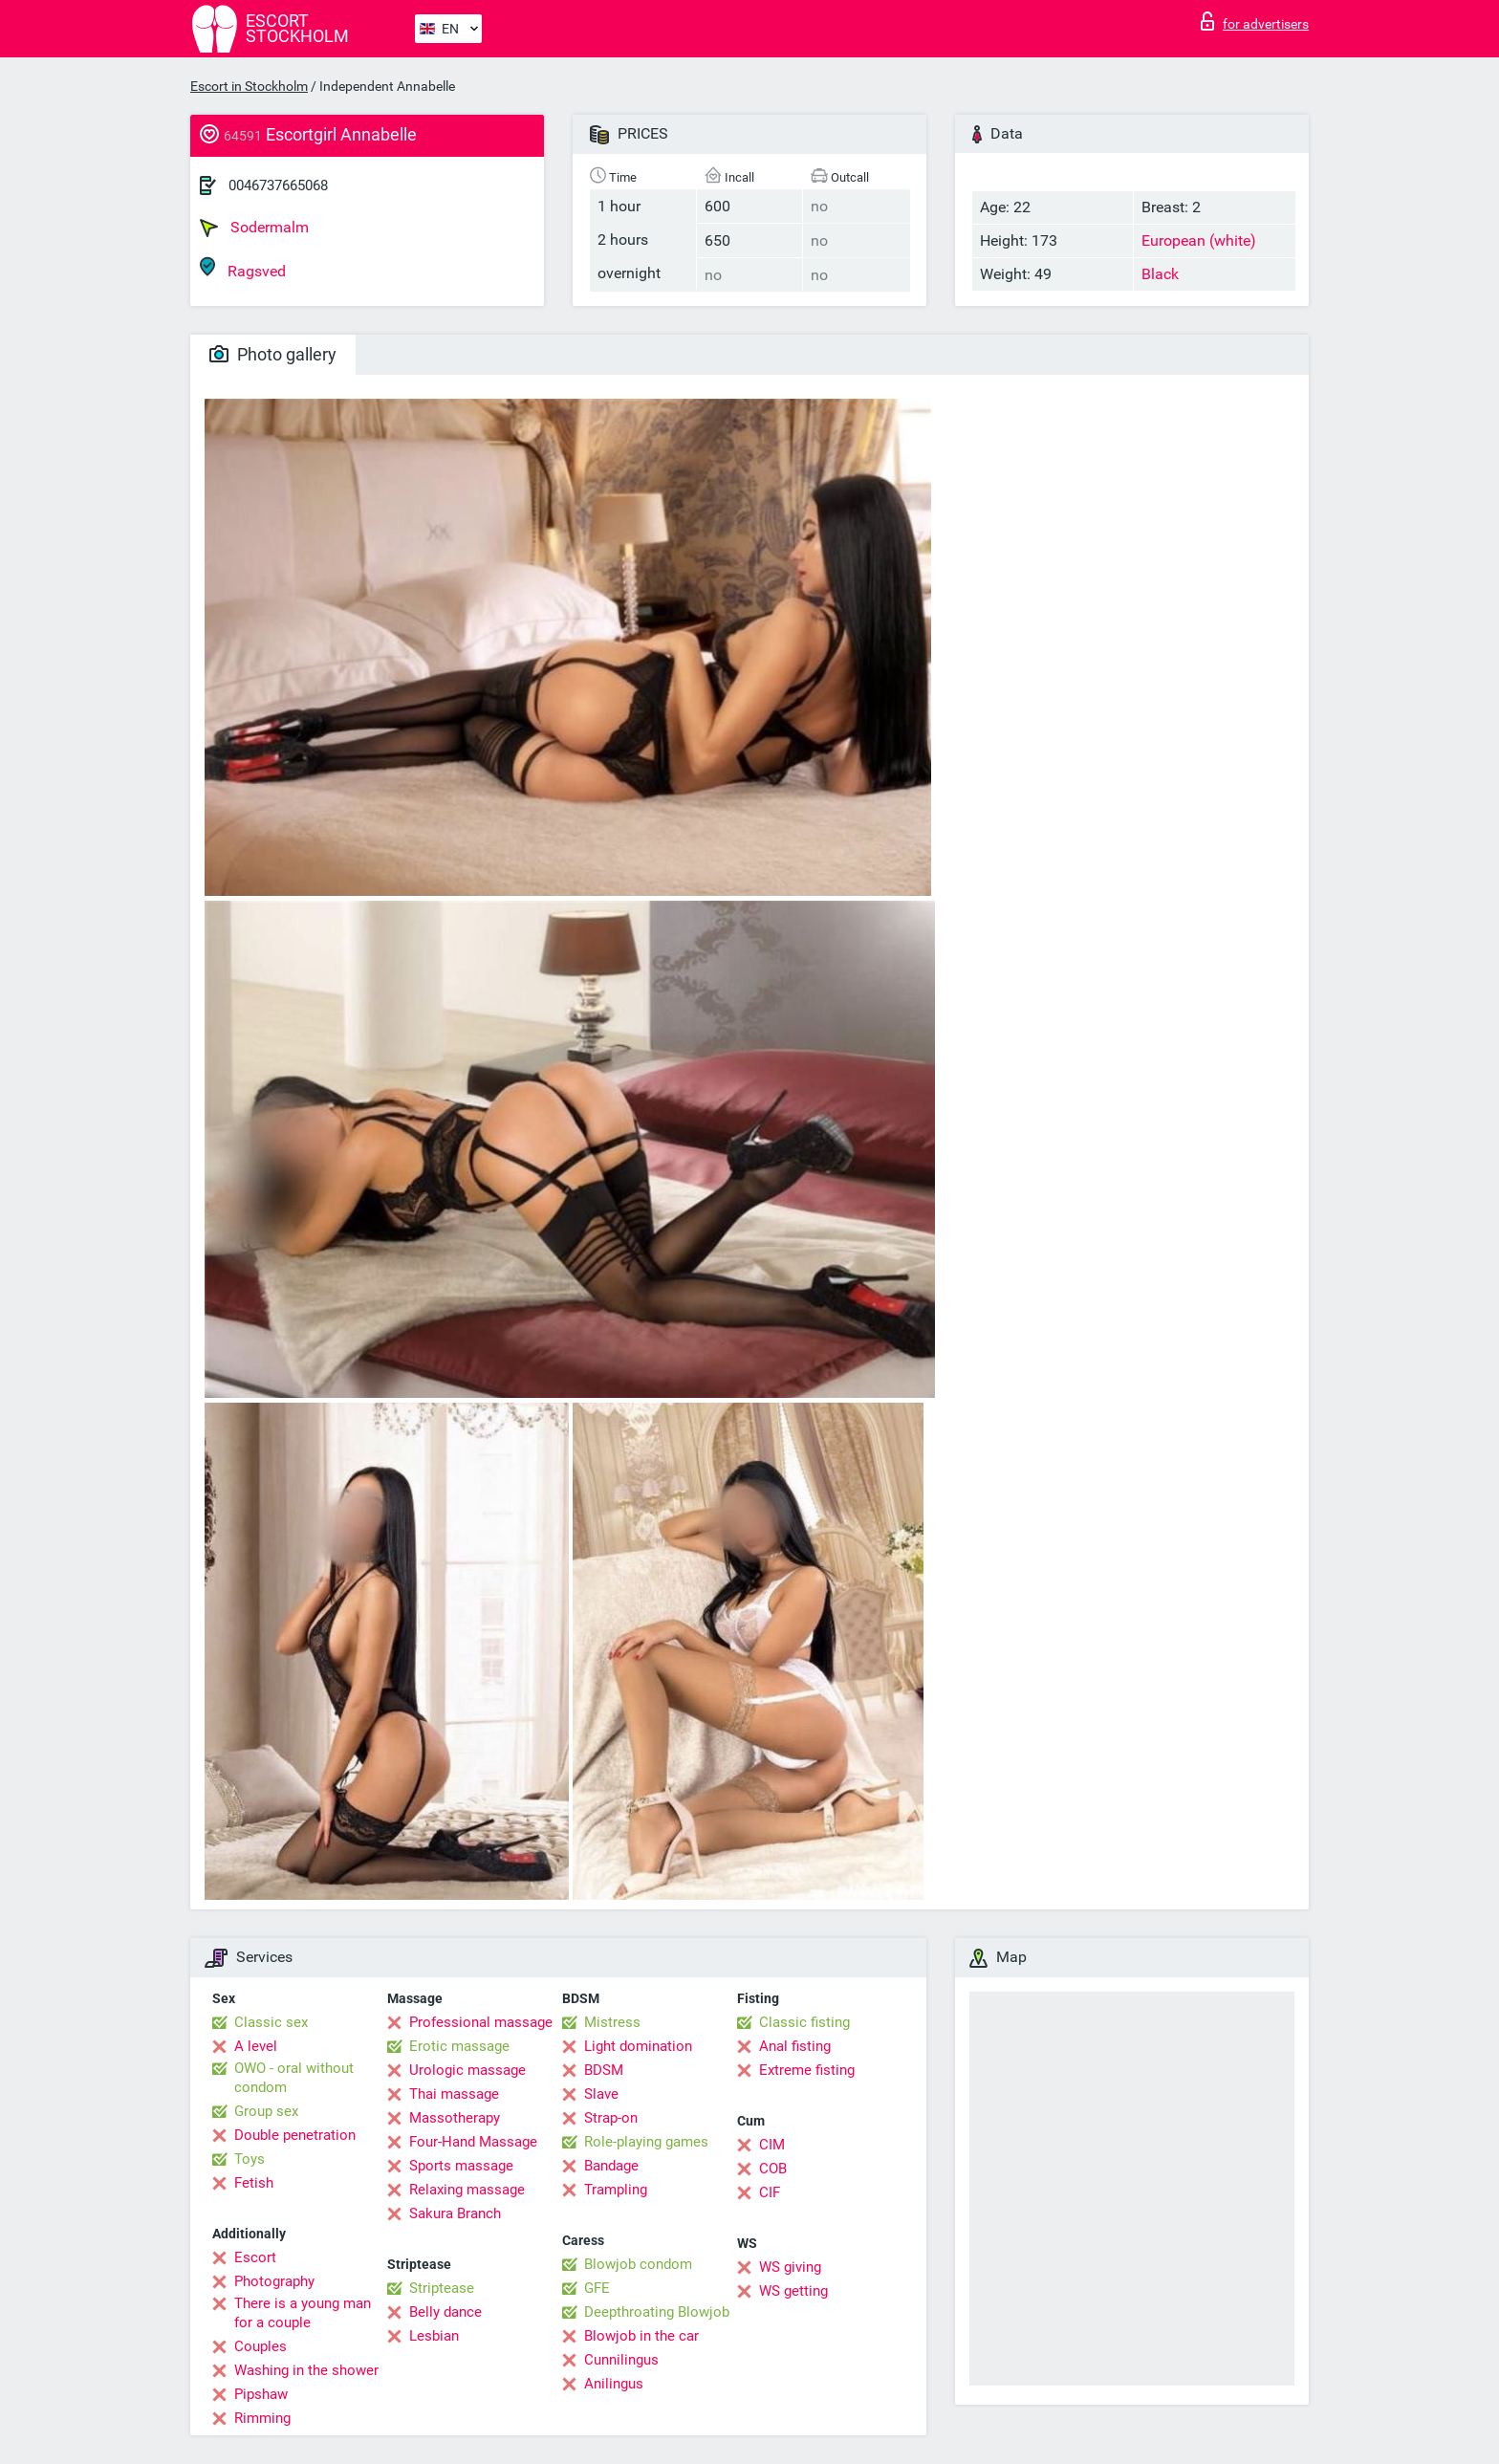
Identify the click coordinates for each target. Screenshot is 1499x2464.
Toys (249, 2159)
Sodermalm (254, 227)
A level (255, 2046)
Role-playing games (646, 2141)
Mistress (612, 2022)
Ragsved (243, 268)
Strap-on (611, 2117)
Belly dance (445, 2312)
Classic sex (271, 2022)
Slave (601, 2094)
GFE (597, 2288)
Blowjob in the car (641, 2335)
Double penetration (295, 2135)
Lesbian (434, 2335)
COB (773, 2168)
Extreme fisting (807, 2070)
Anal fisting (795, 2046)
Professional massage (481, 2022)
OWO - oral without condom (294, 2078)
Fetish (253, 2182)
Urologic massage (467, 2070)
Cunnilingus (621, 2359)
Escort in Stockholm (249, 86)
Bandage (611, 2165)
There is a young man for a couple (302, 2313)
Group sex (266, 2111)
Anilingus (613, 2383)
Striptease (441, 2288)
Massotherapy (454, 2117)
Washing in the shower (306, 2370)
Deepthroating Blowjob (656, 2312)
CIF (769, 2192)
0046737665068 (278, 185)
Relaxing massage (467, 2189)
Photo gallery (273, 354)
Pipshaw (261, 2394)
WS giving (790, 2267)
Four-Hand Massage (473, 2141)
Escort (255, 2257)
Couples (260, 2346)
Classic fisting (804, 2022)
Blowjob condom (638, 2264)
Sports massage (461, 2165)
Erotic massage (459, 2046)
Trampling (615, 2189)
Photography (274, 2281)
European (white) (1198, 240)
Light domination (638, 2046)
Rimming (262, 2418)
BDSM (603, 2070)
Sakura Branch (455, 2213)
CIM (772, 2144)
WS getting (793, 2291)
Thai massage (454, 2094)
